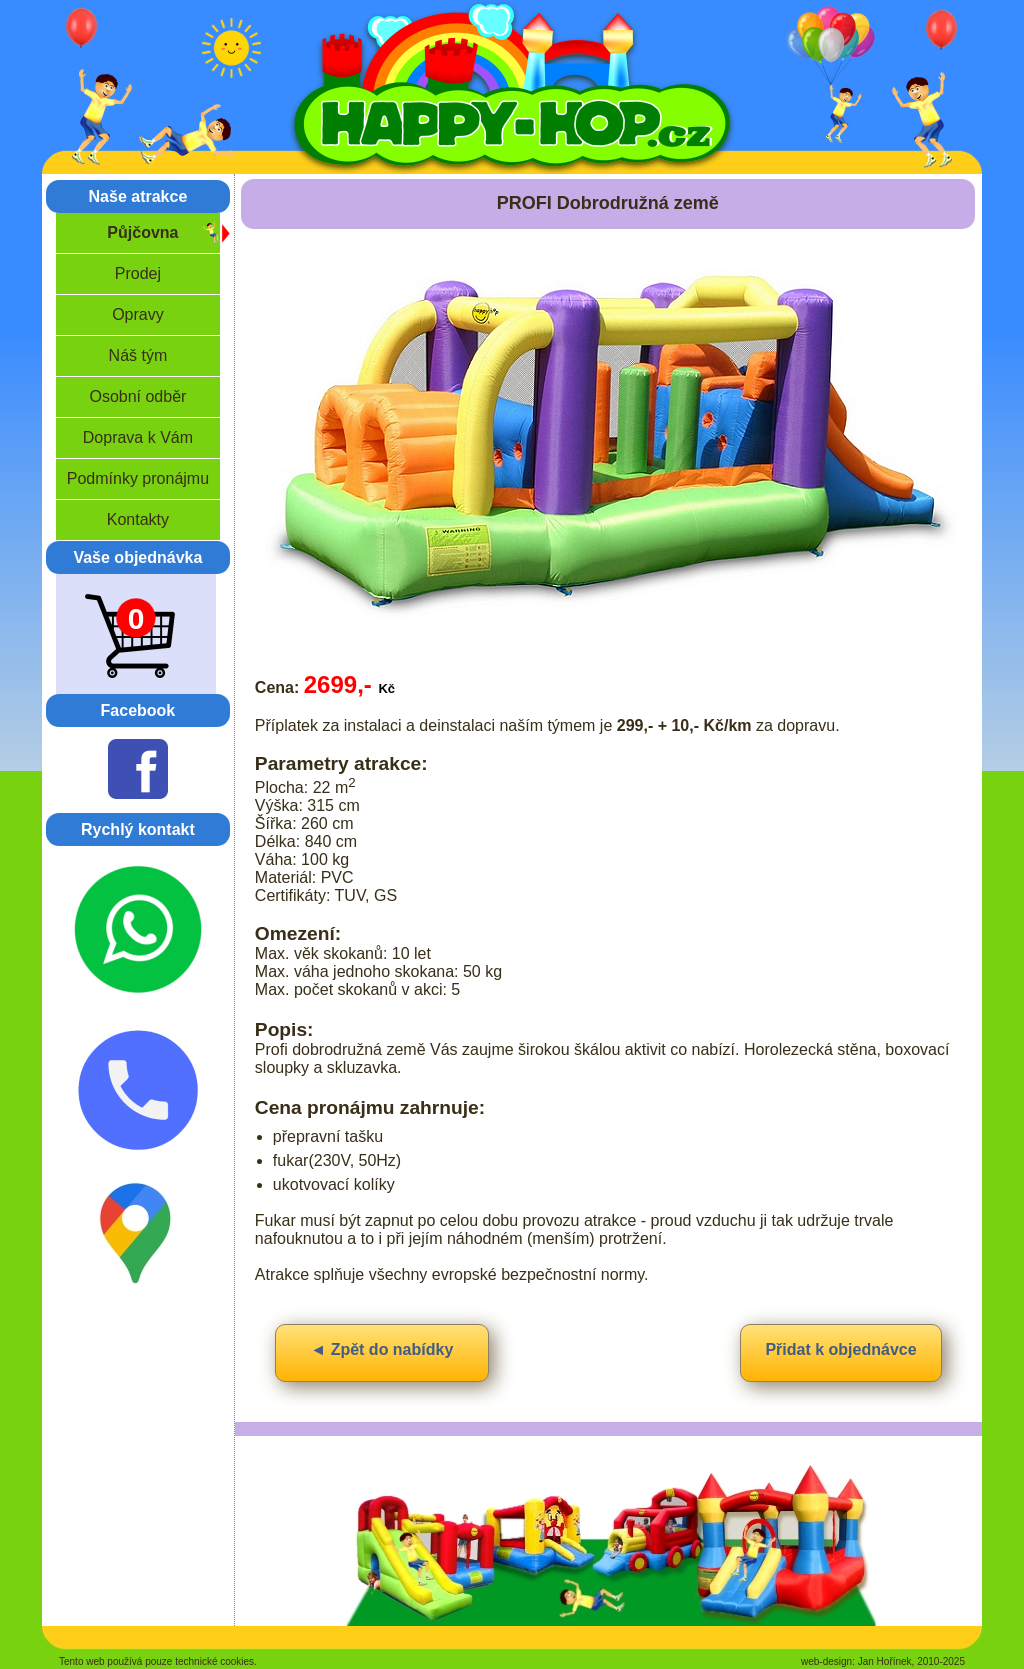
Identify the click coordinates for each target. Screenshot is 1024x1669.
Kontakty (138, 519)
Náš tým (138, 355)
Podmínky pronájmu (138, 478)
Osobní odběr (137, 396)
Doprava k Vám (138, 437)
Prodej (138, 273)
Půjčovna (142, 232)
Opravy (138, 314)
